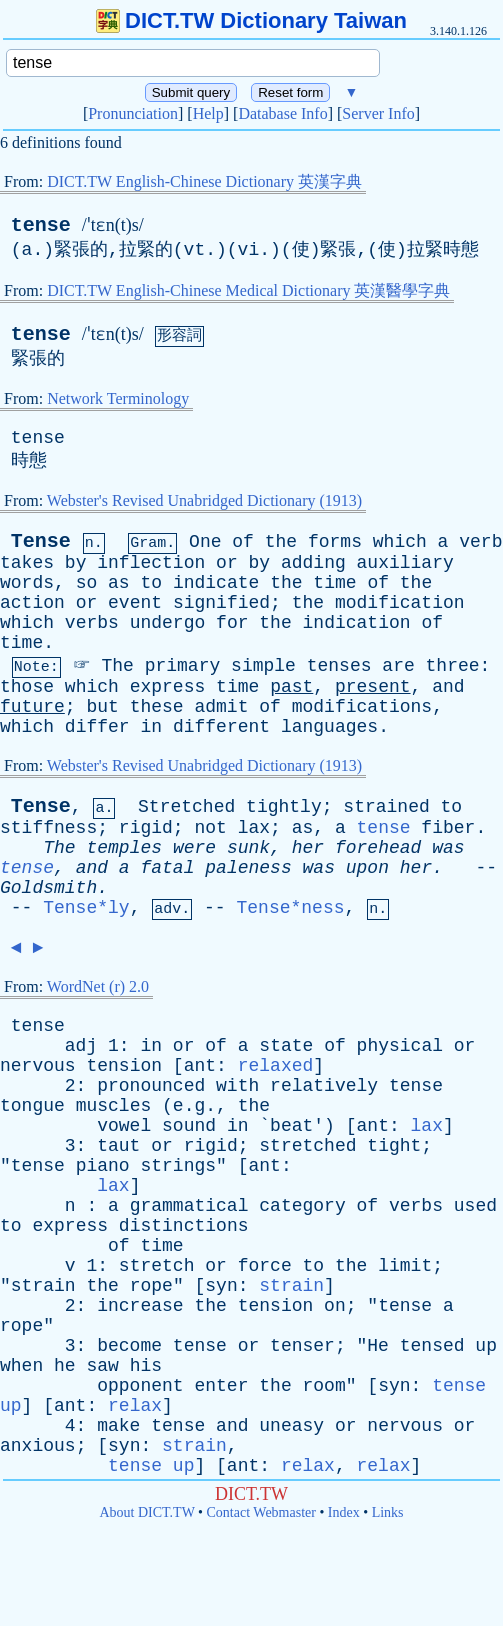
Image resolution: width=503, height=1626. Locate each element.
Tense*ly (86, 908)
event (135, 603)
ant (200, 1066)
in (151, 727)
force (265, 1266)
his (146, 1366)
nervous (38, 1066)
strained (386, 807)
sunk (248, 848)
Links (388, 1512)
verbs (92, 623)
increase (140, 1306)
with (237, 1086)
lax (254, 828)
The (117, 666)
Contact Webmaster (261, 1512)
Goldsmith (48, 888)
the (281, 542)
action (32, 603)
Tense (41, 541)
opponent (140, 1386)
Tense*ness (290, 908)
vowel (124, 1126)
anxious (38, 1446)
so (87, 583)
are (398, 666)
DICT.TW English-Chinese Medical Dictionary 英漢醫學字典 (248, 290)
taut (118, 1146)
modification (400, 603)
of (243, 542)
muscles (114, 1106)
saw (102, 1366)
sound (189, 1126)
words (27, 583)
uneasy (291, 1426)
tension (124, 1066)
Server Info (378, 113)
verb (480, 542)
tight (394, 1146)
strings (178, 1166)
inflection (151, 563)
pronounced (151, 1086)
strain (43, 1286)
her (308, 848)
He (378, 1346)
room (324, 1386)
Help (208, 113)
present (373, 687)
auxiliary (405, 563)
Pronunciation (133, 113)
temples (124, 848)
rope (151, 1286)
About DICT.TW (146, 1512)
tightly (284, 807)
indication (357, 623)
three (453, 666)
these (157, 707)
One (205, 542)
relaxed (276, 1066)
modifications (362, 707)
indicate (216, 583)
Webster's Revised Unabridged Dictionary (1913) (204, 500)
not (210, 828)
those (27, 687)
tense (41, 225)
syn (221, 1286)
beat (291, 1126)
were (194, 848)
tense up (151, 1466)
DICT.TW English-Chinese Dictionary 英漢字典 (204, 181)
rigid (146, 828)
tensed (432, 1346)
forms (335, 542)
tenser (302, 1346)
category (302, 1206)
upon (367, 868)
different (221, 727)
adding (313, 563)
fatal (167, 868)
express (168, 687)
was (448, 848)
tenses (339, 666)
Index (344, 1512)
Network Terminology (118, 398)
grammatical (189, 1206)
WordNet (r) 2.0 (98, 986)
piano (103, 1166)
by (76, 563)
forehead (378, 848)
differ (97, 727)
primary (183, 666)
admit (221, 707)
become (129, 1346)
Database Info (282, 113)
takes (27, 563)
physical (400, 1046)
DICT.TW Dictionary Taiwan (251, 20)
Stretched (186, 807)
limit (405, 1266)
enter (221, 1386)
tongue (32, 1106)
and (448, 687)
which (400, 542)
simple (263, 666)
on (335, 1306)
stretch (157, 1266)
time (334, 583)
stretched (307, 1146)
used (475, 1206)
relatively (324, 1086)
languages (329, 727)
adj (81, 1046)
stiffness (48, 828)
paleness (248, 868)
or (227, 563)
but (102, 707)
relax (135, 1406)
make (118, 1426)
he (65, 1366)
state (286, 1046)
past (291, 687)
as (119, 583)
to (151, 583)
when (21, 1366)
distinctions (184, 1226)
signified (221, 603)
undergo (168, 623)
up (486, 1346)
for (232, 623)
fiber (448, 828)
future (32, 707)
